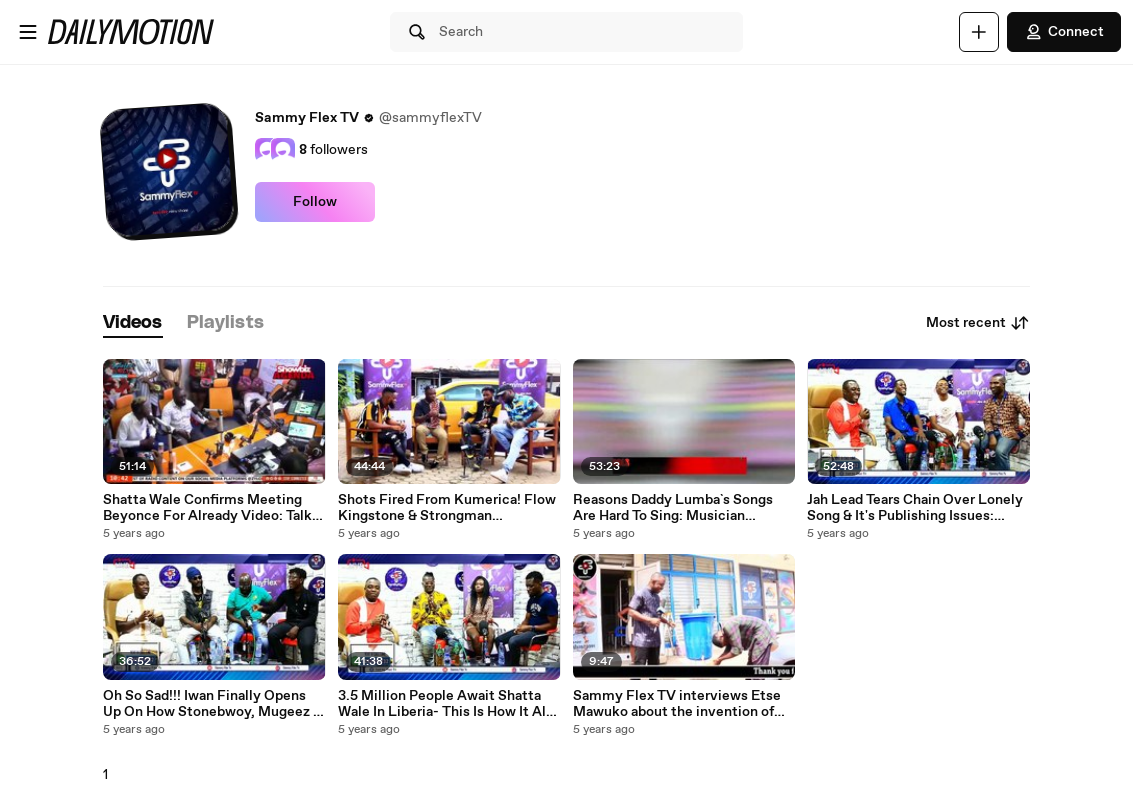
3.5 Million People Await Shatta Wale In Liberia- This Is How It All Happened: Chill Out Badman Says (447, 704)
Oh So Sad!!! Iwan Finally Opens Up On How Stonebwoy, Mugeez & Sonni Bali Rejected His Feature (212, 704)
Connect (1064, 32)
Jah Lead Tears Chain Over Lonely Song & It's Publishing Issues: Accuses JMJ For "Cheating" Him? (916, 508)
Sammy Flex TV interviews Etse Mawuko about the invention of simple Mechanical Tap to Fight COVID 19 (677, 704)
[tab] (133, 323)
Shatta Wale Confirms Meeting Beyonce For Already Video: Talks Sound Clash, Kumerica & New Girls (211, 508)
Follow (315, 202)
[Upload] (979, 32)
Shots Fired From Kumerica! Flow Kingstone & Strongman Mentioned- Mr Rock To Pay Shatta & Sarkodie (447, 508)
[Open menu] (28, 32)
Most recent (978, 323)
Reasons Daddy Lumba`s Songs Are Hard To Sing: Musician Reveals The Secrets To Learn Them (673, 508)
